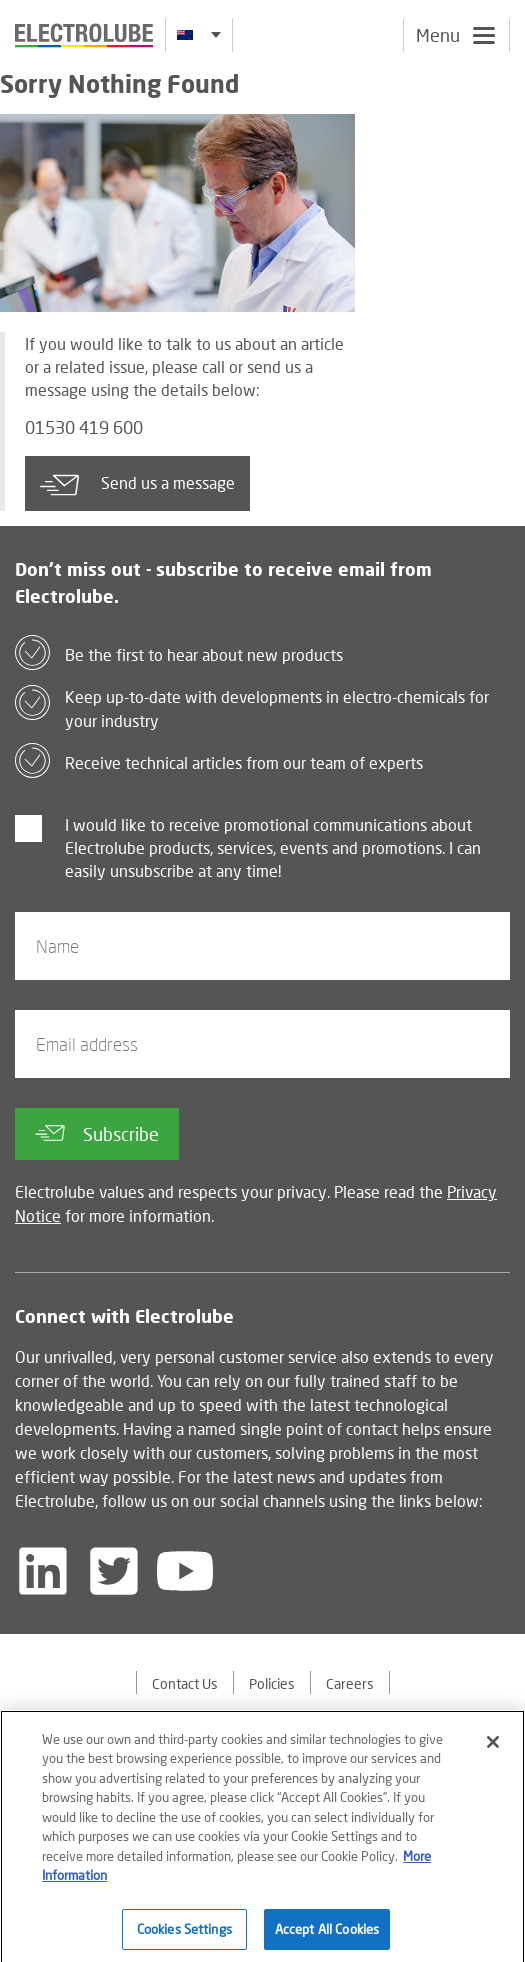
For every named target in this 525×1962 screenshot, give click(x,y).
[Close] (493, 1749)
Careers (350, 1683)
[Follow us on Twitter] (114, 1571)
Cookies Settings (184, 1936)
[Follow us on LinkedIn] (43, 1571)
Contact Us (185, 1683)
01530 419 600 (84, 427)
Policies (272, 1683)
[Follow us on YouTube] (185, 1571)
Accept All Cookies (327, 1936)
